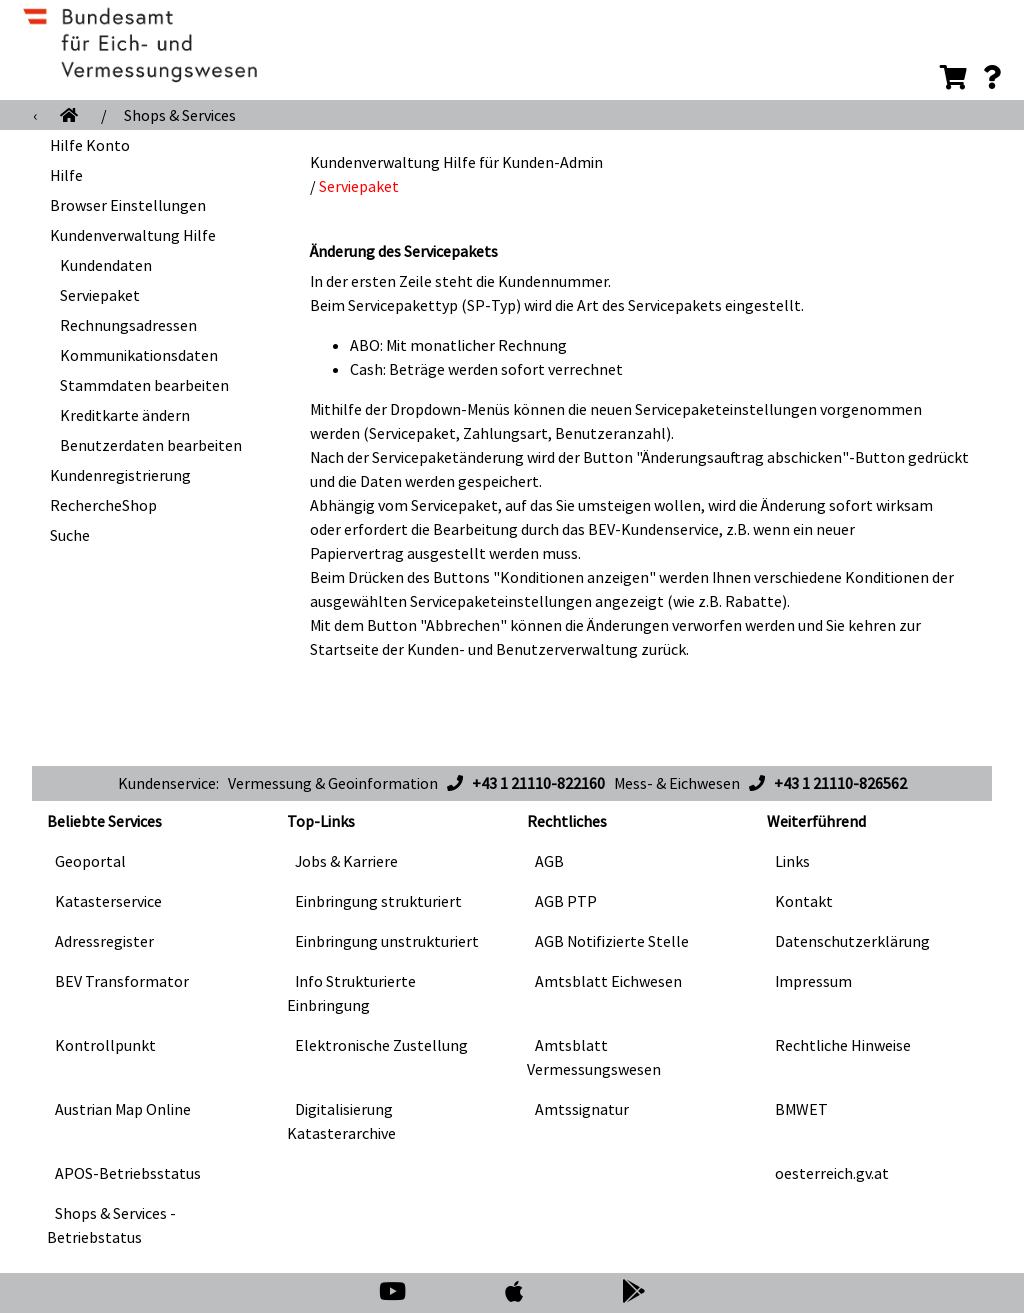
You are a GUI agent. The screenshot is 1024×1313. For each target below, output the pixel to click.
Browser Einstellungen (128, 205)
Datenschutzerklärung (852, 941)
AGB (549, 861)
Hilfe (66, 175)
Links (792, 861)
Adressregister (104, 941)
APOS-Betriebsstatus (128, 1173)
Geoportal (90, 861)
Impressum (813, 981)
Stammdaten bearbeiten (144, 385)
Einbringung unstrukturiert (387, 941)
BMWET (801, 1109)
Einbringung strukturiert (378, 901)
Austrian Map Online (123, 1109)
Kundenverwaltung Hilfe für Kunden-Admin (456, 162)
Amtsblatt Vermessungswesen (594, 1057)
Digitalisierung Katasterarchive (341, 1121)
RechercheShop (103, 505)
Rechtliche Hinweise (843, 1045)
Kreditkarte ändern (125, 415)
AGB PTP (566, 901)
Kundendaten (106, 265)
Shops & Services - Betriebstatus (111, 1225)
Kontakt (804, 901)
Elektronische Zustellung (381, 1045)
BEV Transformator (122, 981)
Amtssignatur (582, 1109)
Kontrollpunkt (105, 1045)
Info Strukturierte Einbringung (351, 993)
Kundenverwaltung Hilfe (133, 235)
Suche (70, 535)
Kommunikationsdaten (139, 355)
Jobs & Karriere (346, 861)
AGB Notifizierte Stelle (612, 941)
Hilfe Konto (90, 145)
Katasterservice (108, 901)
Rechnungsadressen (128, 325)
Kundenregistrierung (120, 475)
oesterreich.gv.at (832, 1173)
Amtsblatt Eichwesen (608, 981)
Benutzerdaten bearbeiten (151, 445)
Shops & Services (180, 115)
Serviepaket (100, 295)
